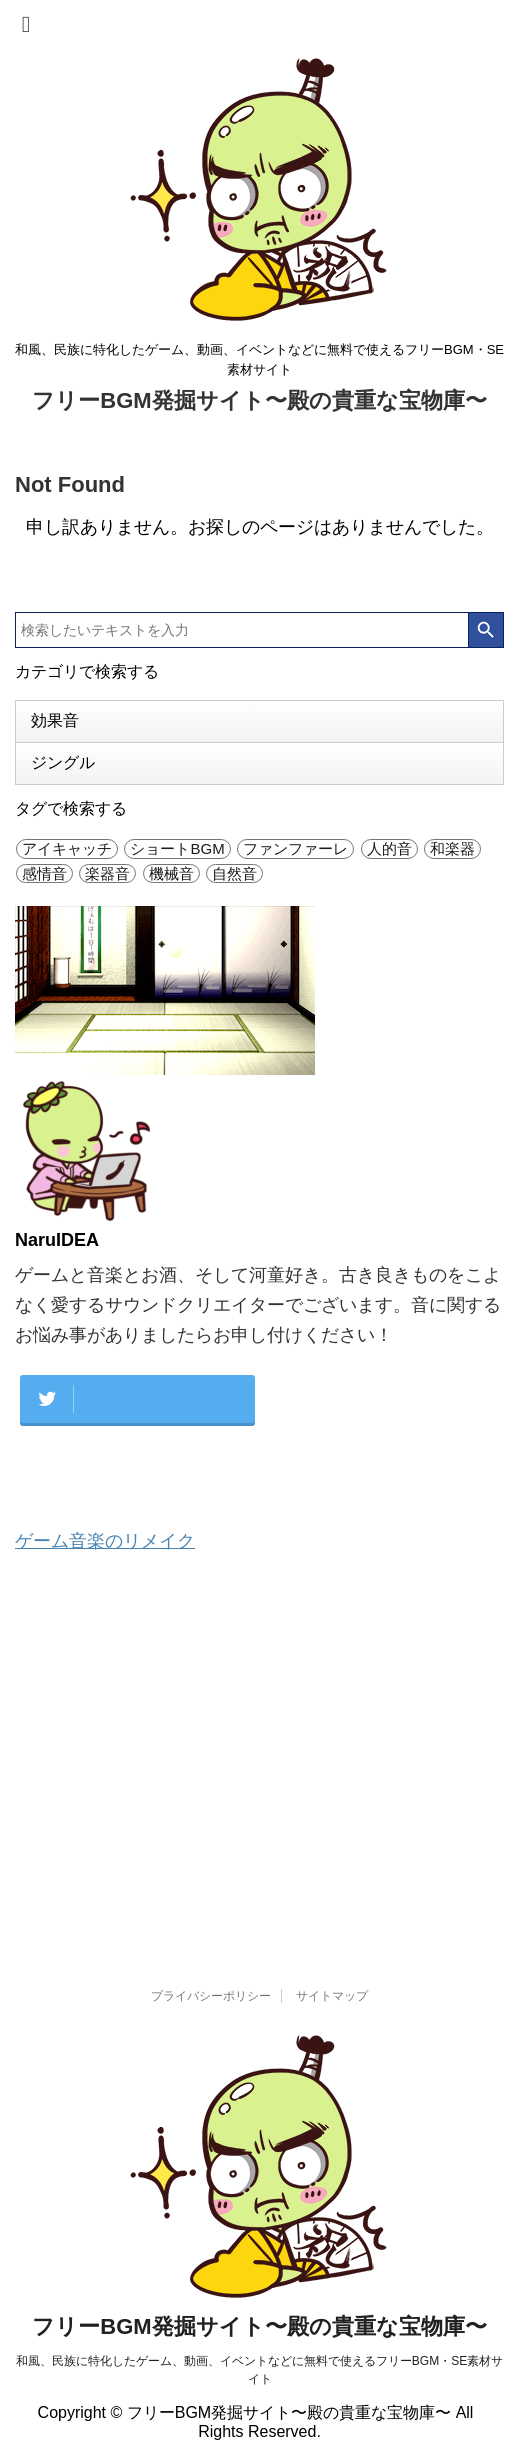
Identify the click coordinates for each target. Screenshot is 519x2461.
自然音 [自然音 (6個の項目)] (234, 873)
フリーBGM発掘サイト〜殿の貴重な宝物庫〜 (259, 400)
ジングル (63, 762)
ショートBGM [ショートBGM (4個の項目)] (177, 848)
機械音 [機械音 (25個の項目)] (171, 873)
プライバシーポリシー (211, 1996)
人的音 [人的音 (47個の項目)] (389, 848)
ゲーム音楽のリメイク (105, 1541)
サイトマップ (332, 1996)
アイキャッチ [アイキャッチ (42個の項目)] (67, 848)
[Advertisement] (259, 1736)
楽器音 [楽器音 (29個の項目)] (107, 873)
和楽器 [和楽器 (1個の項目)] (452, 848)
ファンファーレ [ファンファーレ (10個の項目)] (295, 848)
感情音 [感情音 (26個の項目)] (44, 873)
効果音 (55, 720)
